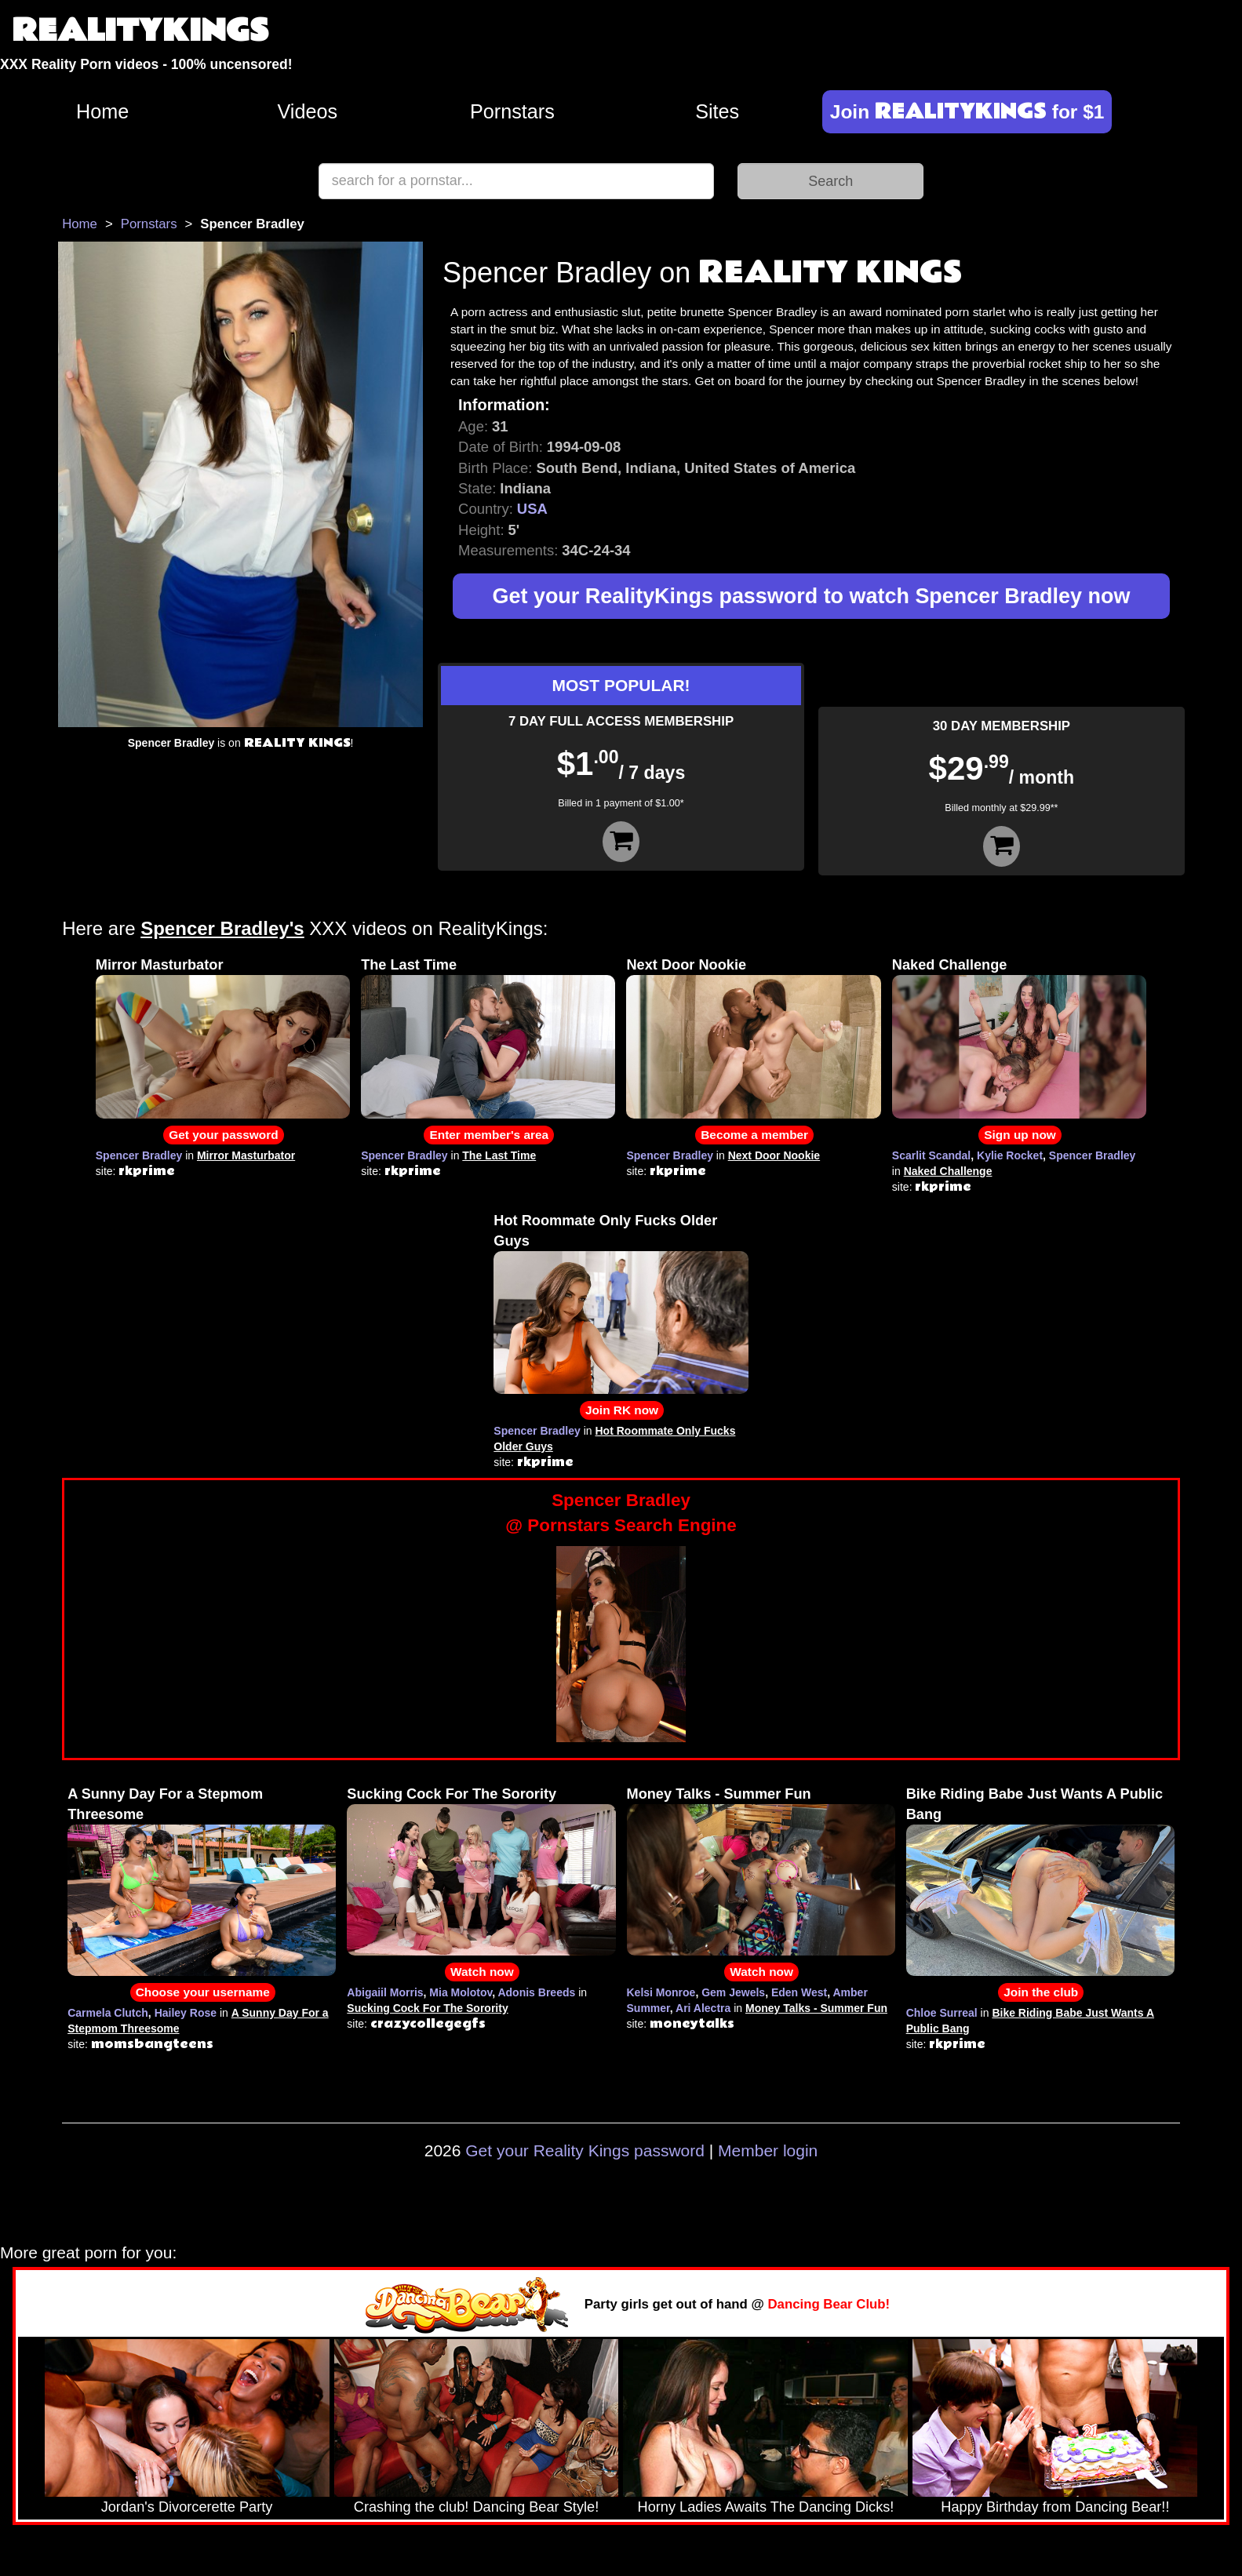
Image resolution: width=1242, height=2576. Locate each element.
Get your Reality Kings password (585, 2150)
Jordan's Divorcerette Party (187, 2507)
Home (102, 111)
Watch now (482, 1971)
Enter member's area (488, 1134)
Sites (717, 111)
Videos (308, 111)
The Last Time (409, 965)
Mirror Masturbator (160, 965)
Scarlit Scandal (931, 1155)
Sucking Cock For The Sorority (451, 1794)
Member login (768, 2150)
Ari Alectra (703, 2008)
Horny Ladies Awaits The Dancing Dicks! (766, 2507)
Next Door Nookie (686, 965)
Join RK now (621, 1410)
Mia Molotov (460, 1992)
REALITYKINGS (140, 31)
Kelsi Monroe (661, 1992)
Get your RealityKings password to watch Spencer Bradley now (812, 596)
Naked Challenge (949, 965)
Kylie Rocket (1010, 1155)
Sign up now (1019, 1134)
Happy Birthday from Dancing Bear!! (1055, 2507)
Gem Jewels (733, 1992)
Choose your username (203, 1992)
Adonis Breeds (536, 1992)
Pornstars (512, 111)
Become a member (754, 1134)
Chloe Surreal (942, 2013)
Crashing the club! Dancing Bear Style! (476, 2507)
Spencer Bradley (139, 1155)
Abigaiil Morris (385, 1992)
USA (532, 508)
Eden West (799, 1992)
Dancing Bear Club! (828, 2304)
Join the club (1040, 1992)
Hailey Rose (186, 2013)
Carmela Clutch (107, 2013)
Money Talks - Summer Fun (719, 1794)
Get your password (223, 1134)
